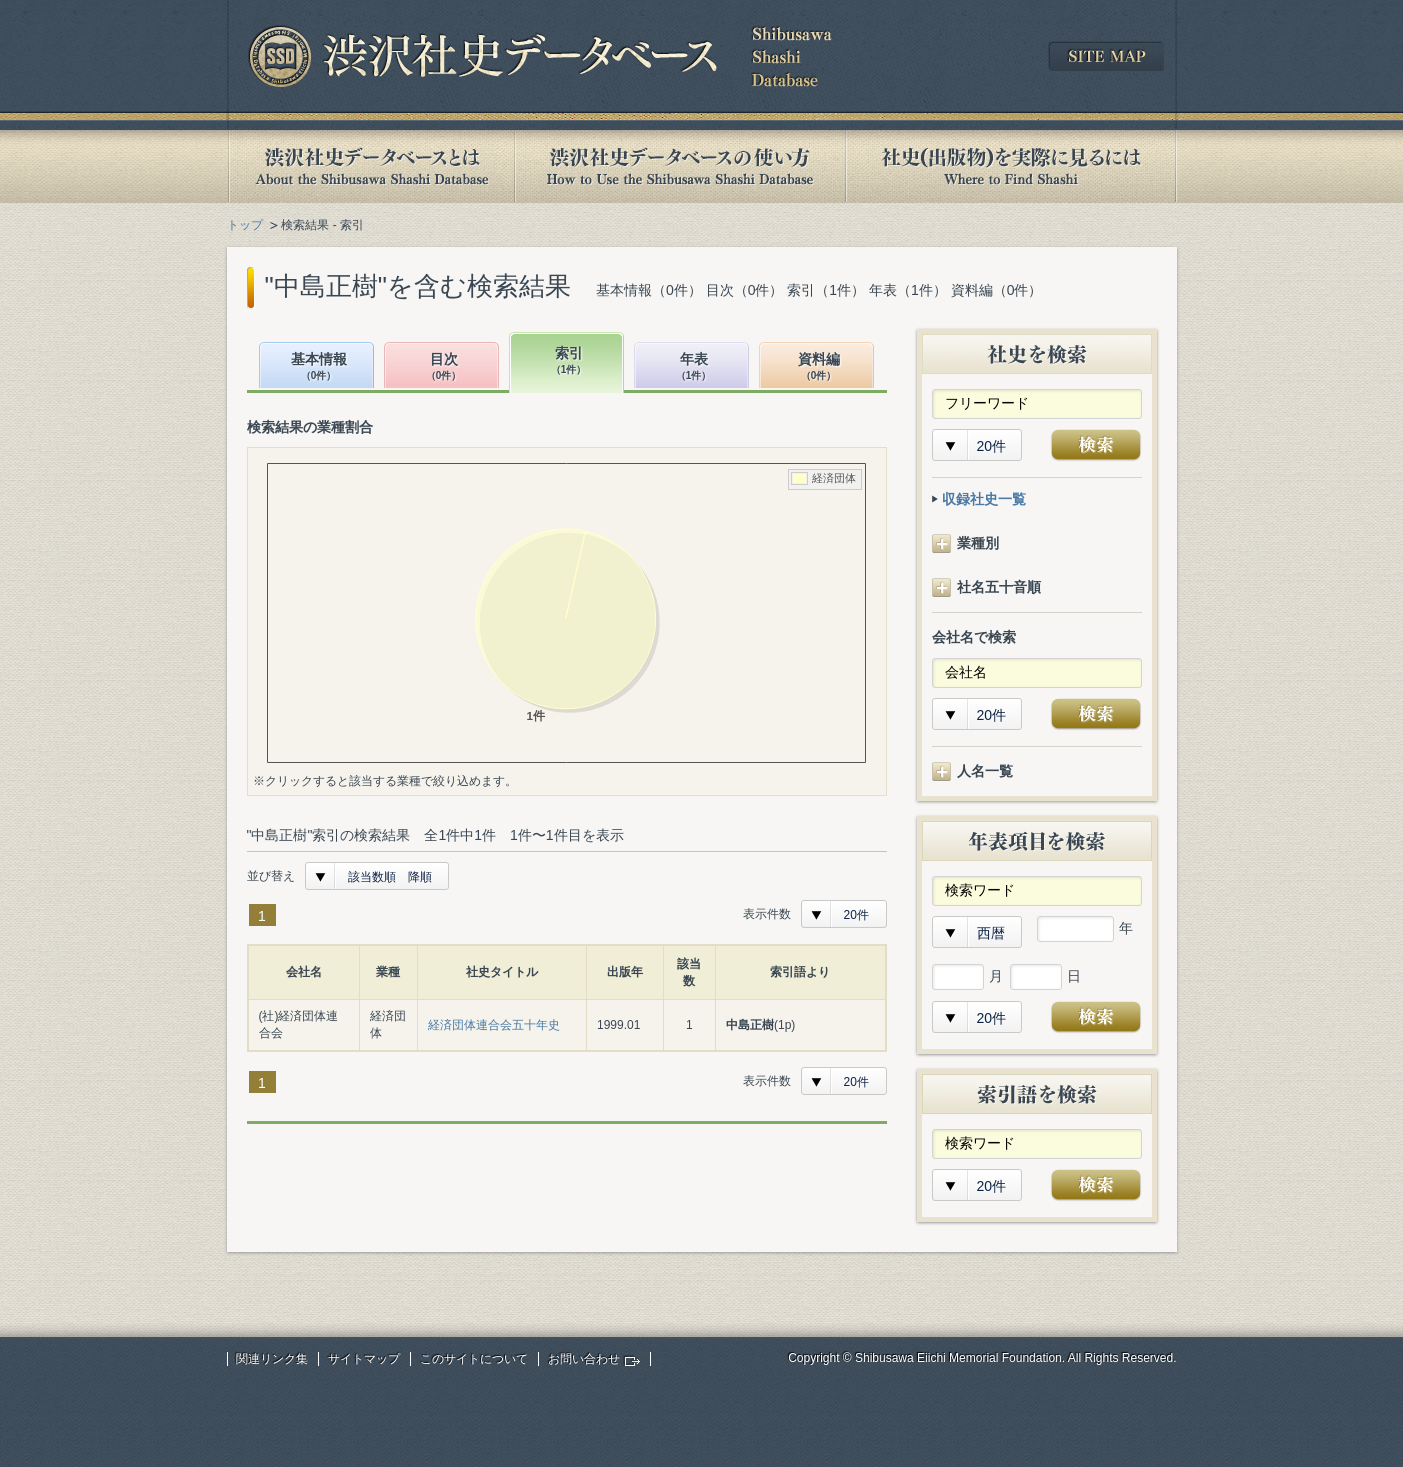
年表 (694, 367)
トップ (245, 225)
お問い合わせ (584, 1359)
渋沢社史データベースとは (370, 166)
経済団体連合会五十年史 (494, 1025)
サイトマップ (364, 1359)
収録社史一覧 (984, 499)
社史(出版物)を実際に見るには (1011, 166)
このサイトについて (474, 1359)
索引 (569, 361)
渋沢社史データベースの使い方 (680, 166)
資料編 (819, 367)
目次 (444, 367)
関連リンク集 (272, 1359)
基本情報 (319, 367)
